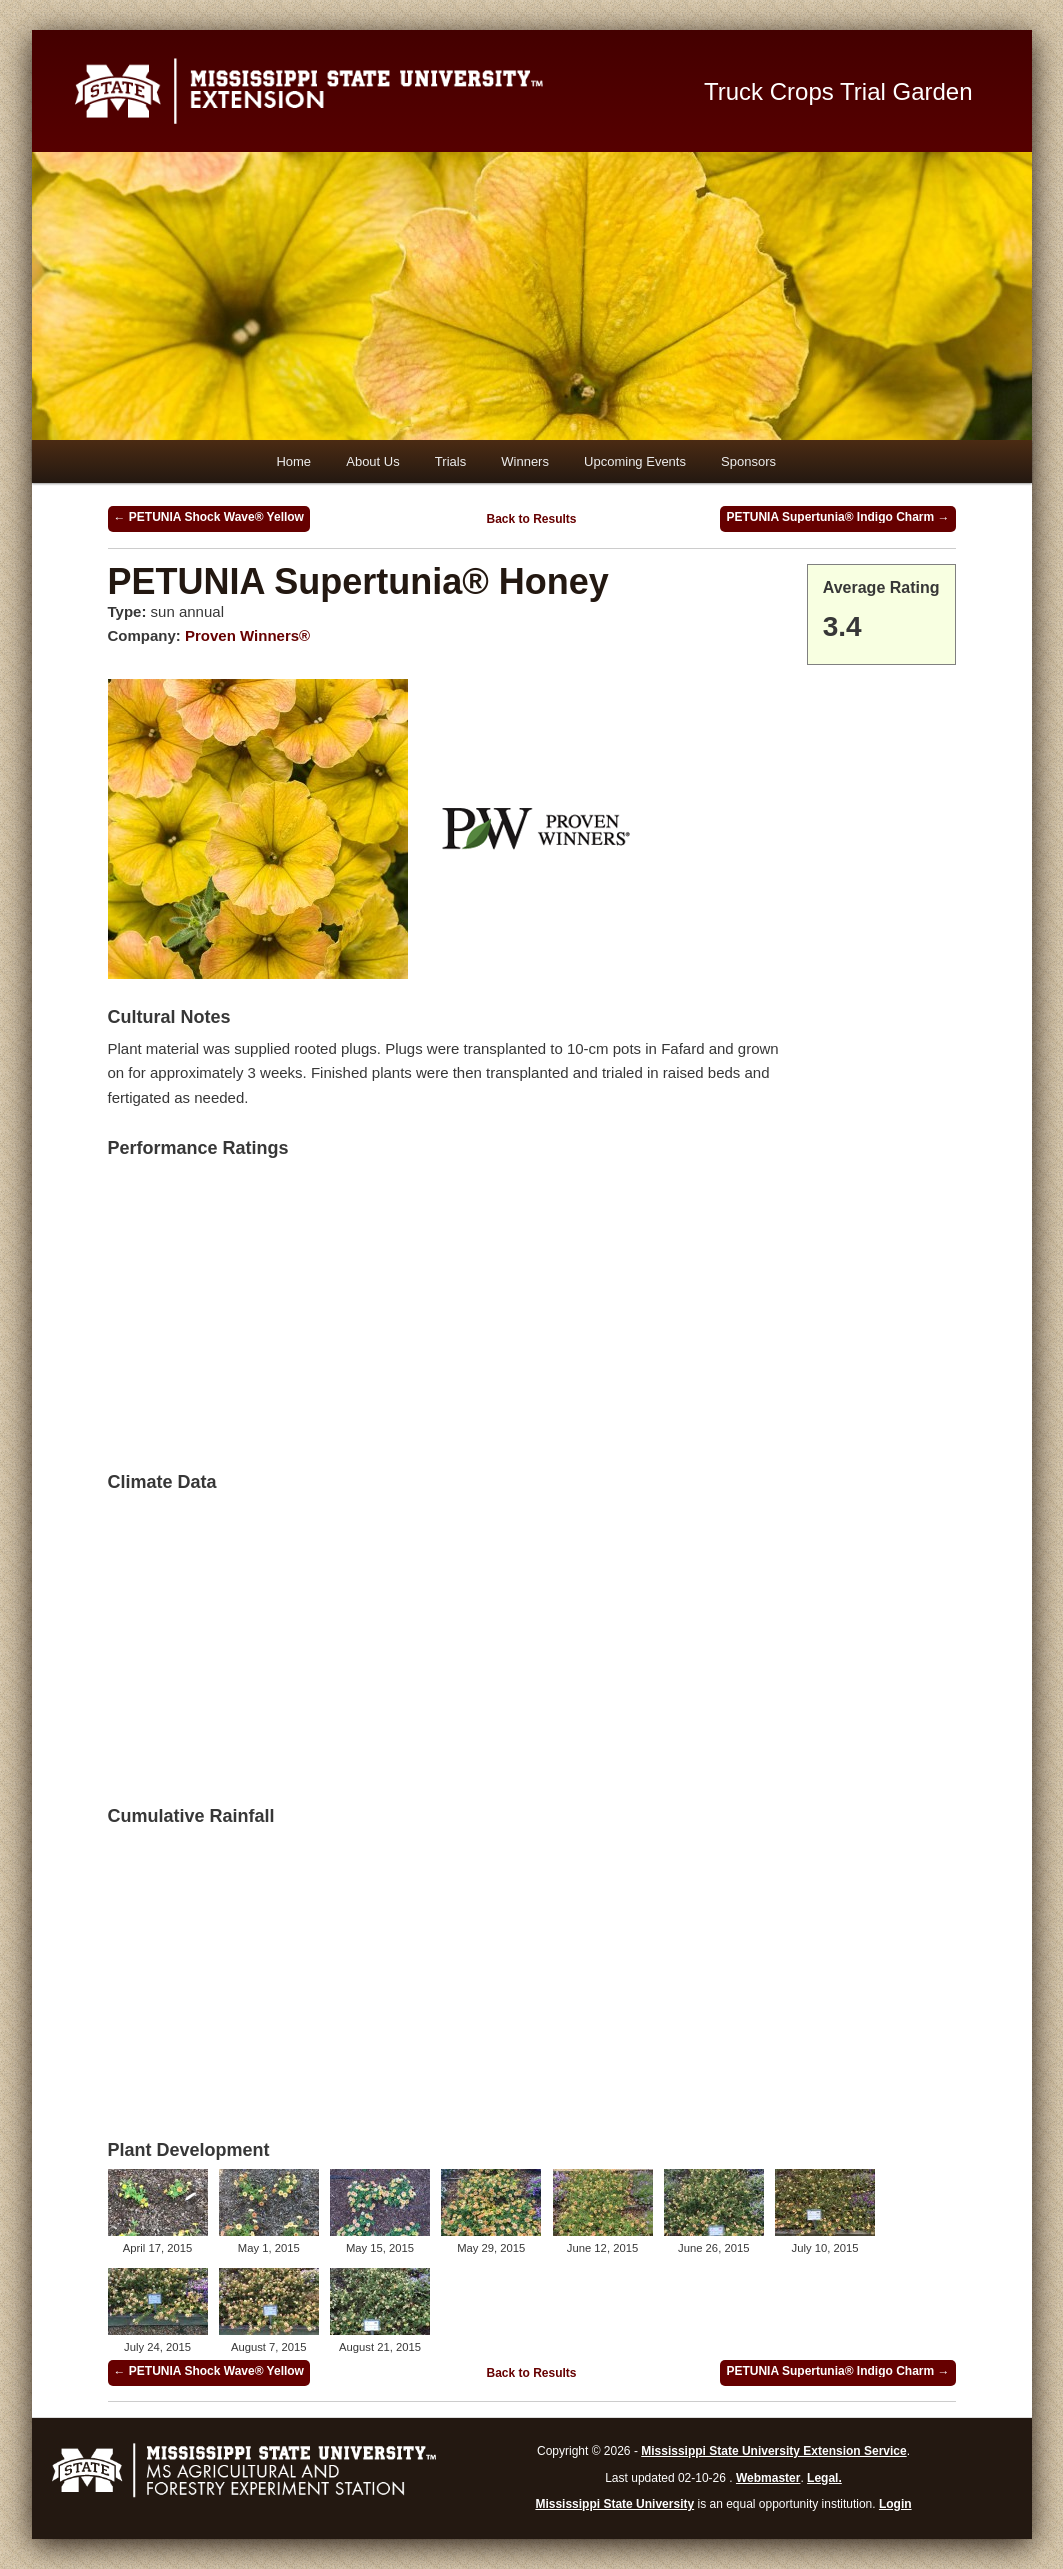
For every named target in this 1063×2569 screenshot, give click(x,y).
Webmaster (768, 2478)
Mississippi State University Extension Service (773, 2451)
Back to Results (531, 519)
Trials (450, 461)
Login (895, 2504)
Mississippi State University (614, 2504)
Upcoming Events (635, 461)
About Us (372, 461)
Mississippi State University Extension (366, 91)
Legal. (824, 2478)
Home (293, 461)
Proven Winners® (247, 635)
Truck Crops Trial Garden (838, 91)
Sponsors (748, 461)
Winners (525, 461)
